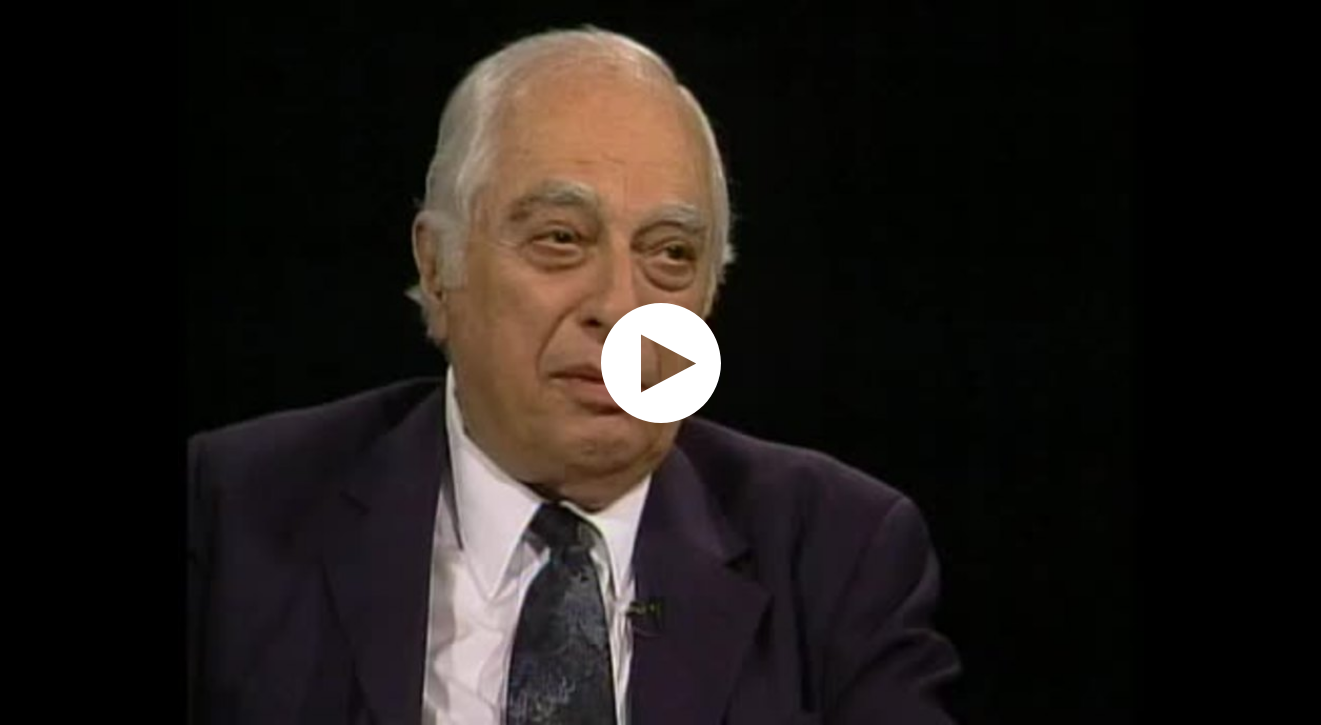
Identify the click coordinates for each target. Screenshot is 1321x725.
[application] (660, 362)
